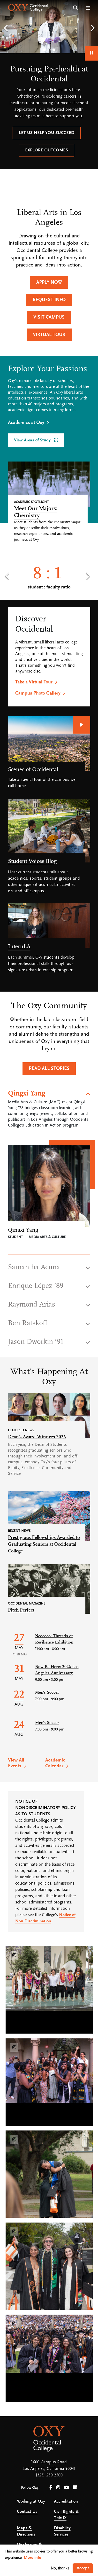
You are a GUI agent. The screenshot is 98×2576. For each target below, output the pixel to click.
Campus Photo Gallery (37, 693)
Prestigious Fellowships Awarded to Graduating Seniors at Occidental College (44, 1544)
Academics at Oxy (26, 422)
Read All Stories (49, 1068)
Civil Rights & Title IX (66, 2514)
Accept (83, 2568)
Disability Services (62, 2531)
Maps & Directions (26, 2531)
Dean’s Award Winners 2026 (37, 1437)
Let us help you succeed (46, 133)
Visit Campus (49, 317)
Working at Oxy (31, 2501)
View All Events (16, 1763)
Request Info (49, 300)
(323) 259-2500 (49, 2475)
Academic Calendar (55, 1763)
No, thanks (60, 2568)
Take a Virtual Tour (34, 682)
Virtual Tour (49, 334)
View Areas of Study (33, 440)
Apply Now (49, 282)
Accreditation (66, 2501)
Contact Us (27, 2511)
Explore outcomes (46, 150)
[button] (5, 28)
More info (32, 2557)
